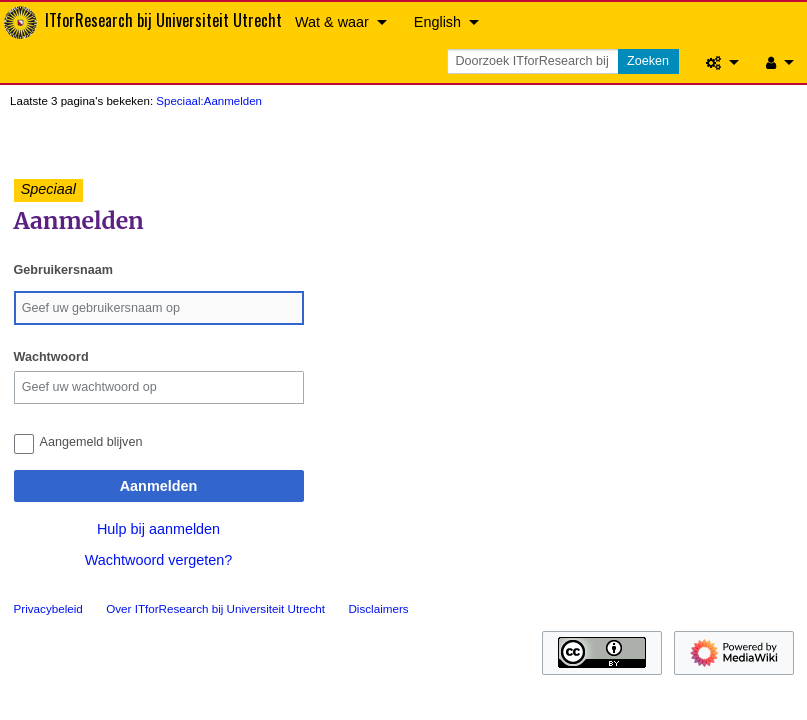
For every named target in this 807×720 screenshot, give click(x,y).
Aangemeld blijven (91, 442)
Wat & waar (332, 22)
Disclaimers (378, 608)
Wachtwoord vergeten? (158, 560)
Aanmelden (159, 486)
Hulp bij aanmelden (158, 529)
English (437, 22)
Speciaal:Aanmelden (209, 101)
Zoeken (648, 61)
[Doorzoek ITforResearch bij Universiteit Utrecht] (534, 61)
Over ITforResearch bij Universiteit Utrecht (215, 608)
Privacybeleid (48, 608)
